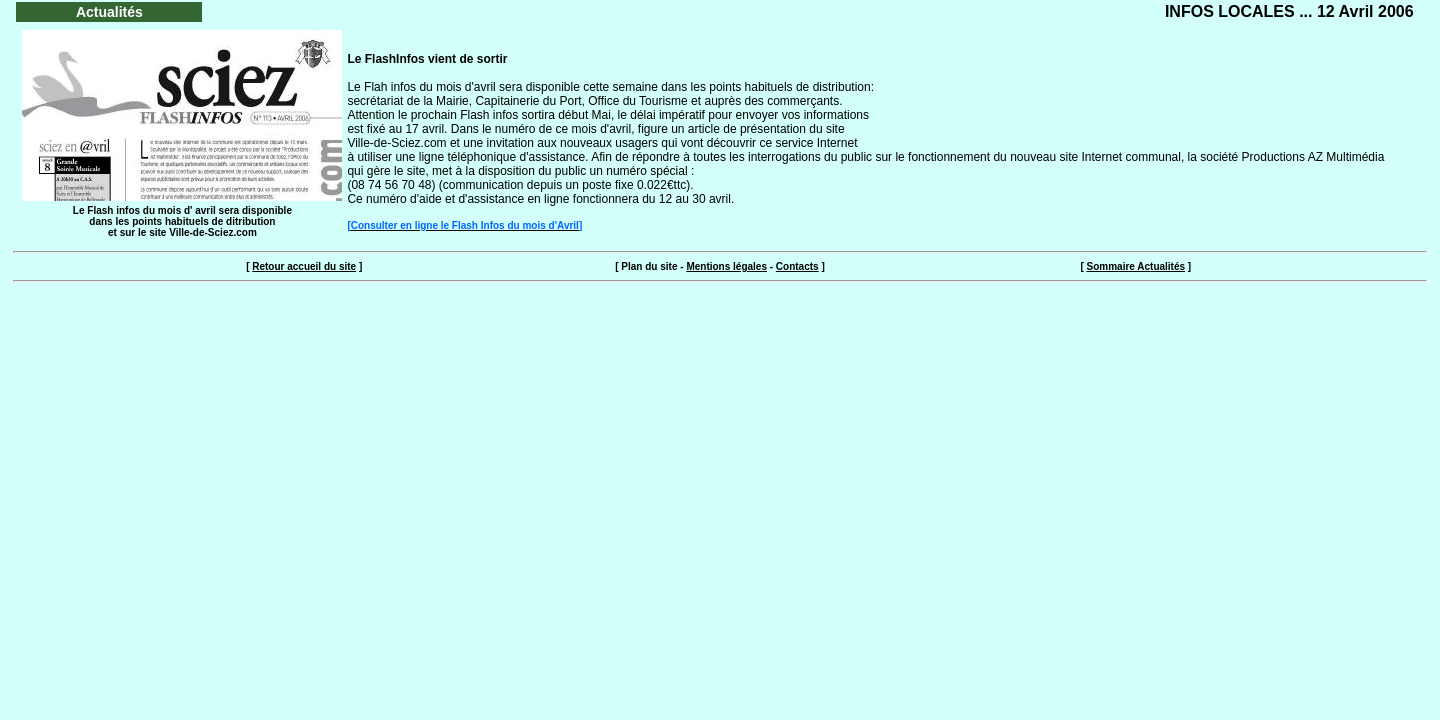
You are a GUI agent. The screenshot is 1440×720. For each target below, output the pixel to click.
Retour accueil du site (304, 266)
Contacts (797, 266)
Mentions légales (726, 266)
